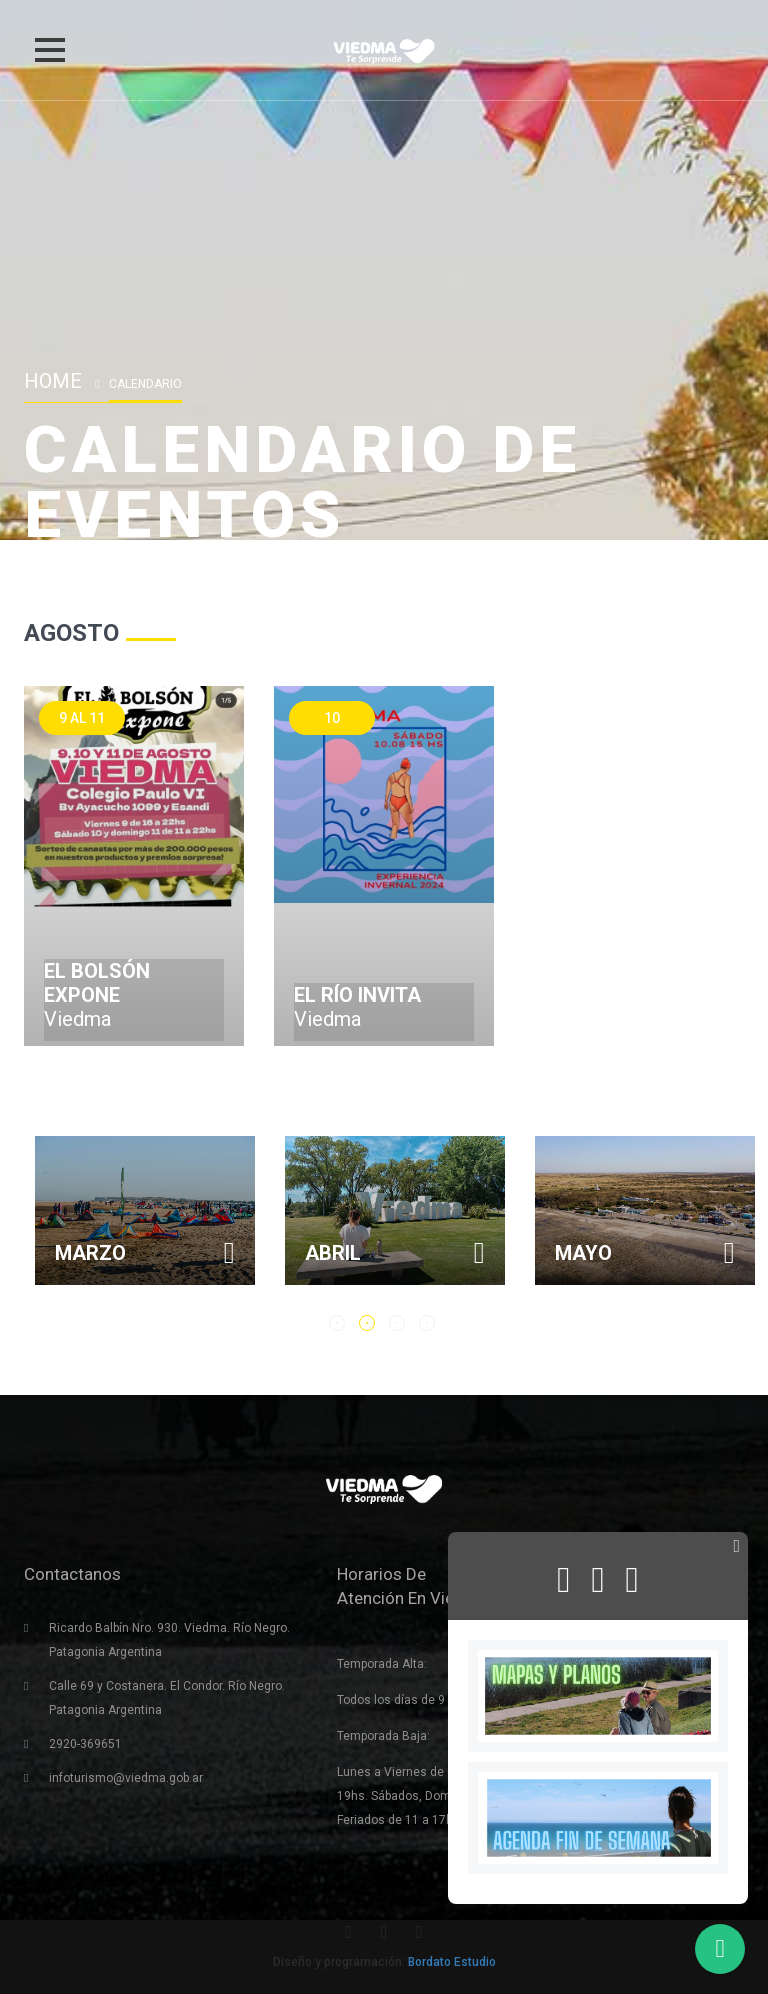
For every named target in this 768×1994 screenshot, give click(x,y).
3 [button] (397, 1323)
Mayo (739, 1253)
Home (53, 381)
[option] (301, 1210)
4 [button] (427, 1323)
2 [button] (367, 1323)
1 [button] (337, 1323)
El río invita (357, 995)
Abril (489, 1253)
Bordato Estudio (452, 1962)
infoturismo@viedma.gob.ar (126, 1778)
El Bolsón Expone (97, 983)
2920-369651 (85, 1744)
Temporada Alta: (382, 1664)
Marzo (246, 1253)
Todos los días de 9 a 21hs (411, 1700)
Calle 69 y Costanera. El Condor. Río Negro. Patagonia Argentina (167, 1698)
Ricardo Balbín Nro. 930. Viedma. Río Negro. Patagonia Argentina (169, 1640)
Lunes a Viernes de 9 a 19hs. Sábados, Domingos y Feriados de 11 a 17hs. (414, 1796)
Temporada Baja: (383, 1736)
